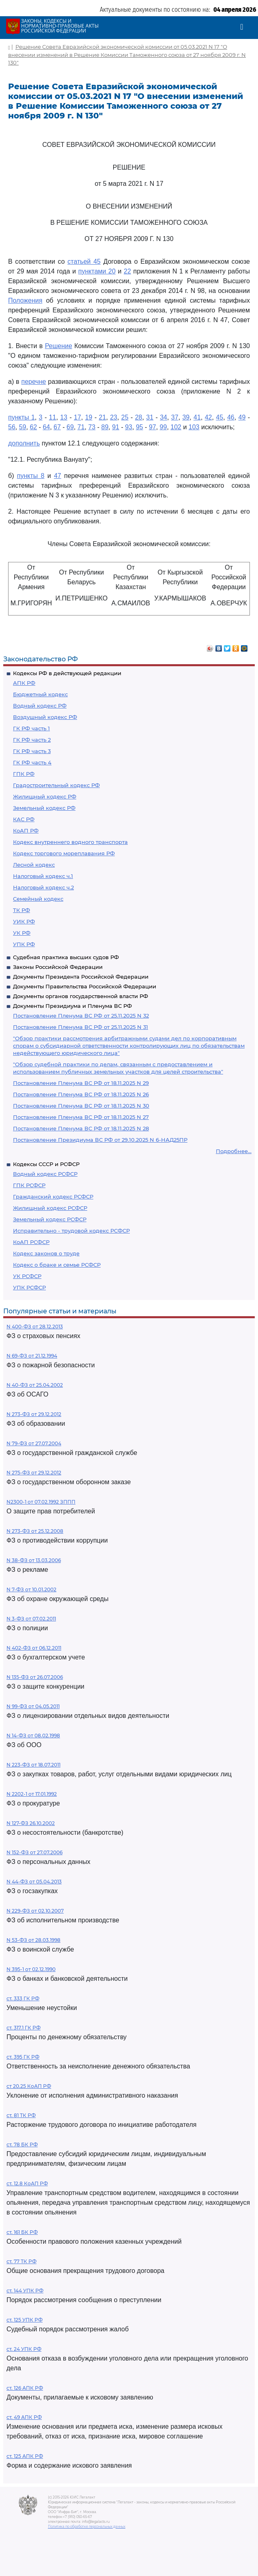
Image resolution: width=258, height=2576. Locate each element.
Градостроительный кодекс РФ (56, 785)
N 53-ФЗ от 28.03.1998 (33, 1940)
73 (91, 427)
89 (104, 427)
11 (52, 417)
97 (152, 427)
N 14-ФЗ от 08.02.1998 (33, 1735)
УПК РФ (24, 944)
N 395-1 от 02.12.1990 (31, 1969)
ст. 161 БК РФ (22, 2232)
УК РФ (21, 933)
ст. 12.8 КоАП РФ (27, 2183)
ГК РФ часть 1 (31, 728)
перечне (34, 381)
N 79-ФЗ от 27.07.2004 (33, 1443)
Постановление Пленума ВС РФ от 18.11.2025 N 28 (81, 1128)
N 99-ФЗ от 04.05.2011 (33, 1706)
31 (149, 417)
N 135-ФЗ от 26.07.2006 (34, 1677)
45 (219, 417)
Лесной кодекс (34, 864)
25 (125, 417)
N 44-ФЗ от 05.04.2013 (34, 1882)
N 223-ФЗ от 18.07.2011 (33, 1765)
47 (57, 475)
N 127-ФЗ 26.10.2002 (30, 1823)
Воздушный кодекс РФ (45, 717)
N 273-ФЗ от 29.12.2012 (33, 1414)
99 (163, 427)
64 (46, 427)
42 (208, 417)
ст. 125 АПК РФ (24, 2456)
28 (138, 417)
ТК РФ (21, 910)
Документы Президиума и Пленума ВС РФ (72, 1006)
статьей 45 (84, 261)
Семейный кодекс (38, 898)
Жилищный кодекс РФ (44, 796)
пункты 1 (21, 417)
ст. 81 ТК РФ (21, 2115)
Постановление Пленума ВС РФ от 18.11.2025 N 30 (81, 1105)
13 (63, 417)
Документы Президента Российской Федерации (80, 976)
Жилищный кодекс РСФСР (50, 1208)
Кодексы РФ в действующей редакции (67, 673)
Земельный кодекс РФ (44, 808)
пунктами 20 (97, 271)
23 (113, 417)
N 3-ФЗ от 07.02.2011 (31, 1619)
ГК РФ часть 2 (32, 739)
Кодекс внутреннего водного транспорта (70, 842)
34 (163, 417)
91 (115, 427)
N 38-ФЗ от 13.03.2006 (33, 1560)
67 (57, 427)
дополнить (24, 443)
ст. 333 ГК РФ (22, 1998)
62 (33, 427)
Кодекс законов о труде (46, 1253)
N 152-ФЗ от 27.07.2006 (34, 1852)
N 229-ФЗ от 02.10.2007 (35, 1911)
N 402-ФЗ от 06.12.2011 (33, 1648)
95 (139, 427)
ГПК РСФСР (29, 1185)
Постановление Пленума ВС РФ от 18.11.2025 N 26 (81, 1094)
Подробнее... (234, 1151)
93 (128, 427)
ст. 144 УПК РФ (24, 2291)
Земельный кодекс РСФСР (49, 1219)
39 (185, 417)
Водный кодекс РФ (40, 705)
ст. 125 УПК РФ (24, 2320)
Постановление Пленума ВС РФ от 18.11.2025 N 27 (81, 1117)
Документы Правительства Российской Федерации (84, 986)
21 (102, 417)
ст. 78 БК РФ (22, 2144)
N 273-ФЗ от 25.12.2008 (34, 1531)
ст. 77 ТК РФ (21, 2261)
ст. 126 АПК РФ (24, 2388)
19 (88, 417)
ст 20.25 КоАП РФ (28, 2086)
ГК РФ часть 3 (32, 751)
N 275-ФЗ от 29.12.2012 (33, 1473)
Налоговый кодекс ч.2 (43, 887)
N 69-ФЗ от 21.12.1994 (31, 1356)
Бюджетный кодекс (40, 694)
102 (175, 427)
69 (70, 427)
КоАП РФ (26, 830)
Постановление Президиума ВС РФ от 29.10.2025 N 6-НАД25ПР (100, 1139)
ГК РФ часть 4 (32, 762)
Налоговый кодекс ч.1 (43, 876)
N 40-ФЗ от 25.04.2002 (34, 1385)
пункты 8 (31, 475)
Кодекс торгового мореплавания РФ (64, 853)
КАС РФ (23, 819)
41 (197, 417)
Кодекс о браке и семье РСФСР (57, 1264)
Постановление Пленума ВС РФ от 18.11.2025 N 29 (81, 1083)
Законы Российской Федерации (58, 967)
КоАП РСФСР (31, 1242)
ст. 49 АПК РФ (24, 2417)
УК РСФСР (27, 1276)
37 (174, 417)
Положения (25, 300)
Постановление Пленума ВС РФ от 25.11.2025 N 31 (80, 1027)
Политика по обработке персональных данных (86, 2526)
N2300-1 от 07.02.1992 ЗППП (40, 1502)
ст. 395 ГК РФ (22, 2057)
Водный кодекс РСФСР (45, 1174)
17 (77, 417)
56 (11, 427)
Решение (58, 345)
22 (127, 271)
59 (22, 427)
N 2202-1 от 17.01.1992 (31, 1794)
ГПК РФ (23, 773)
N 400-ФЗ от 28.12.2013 (34, 1327)
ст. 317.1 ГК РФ (23, 2028)
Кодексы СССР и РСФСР (46, 1164)
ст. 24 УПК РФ (23, 2349)
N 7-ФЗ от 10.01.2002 (31, 1589)
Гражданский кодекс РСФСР (53, 1196)
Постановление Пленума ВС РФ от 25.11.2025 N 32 (81, 1015)
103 (194, 427)
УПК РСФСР (29, 1287)
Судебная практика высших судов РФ (66, 957)
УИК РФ (24, 921)
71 (81, 427)
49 (242, 417)
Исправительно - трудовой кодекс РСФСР (71, 1230)
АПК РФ (24, 683)
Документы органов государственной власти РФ (80, 996)
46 (230, 417)
